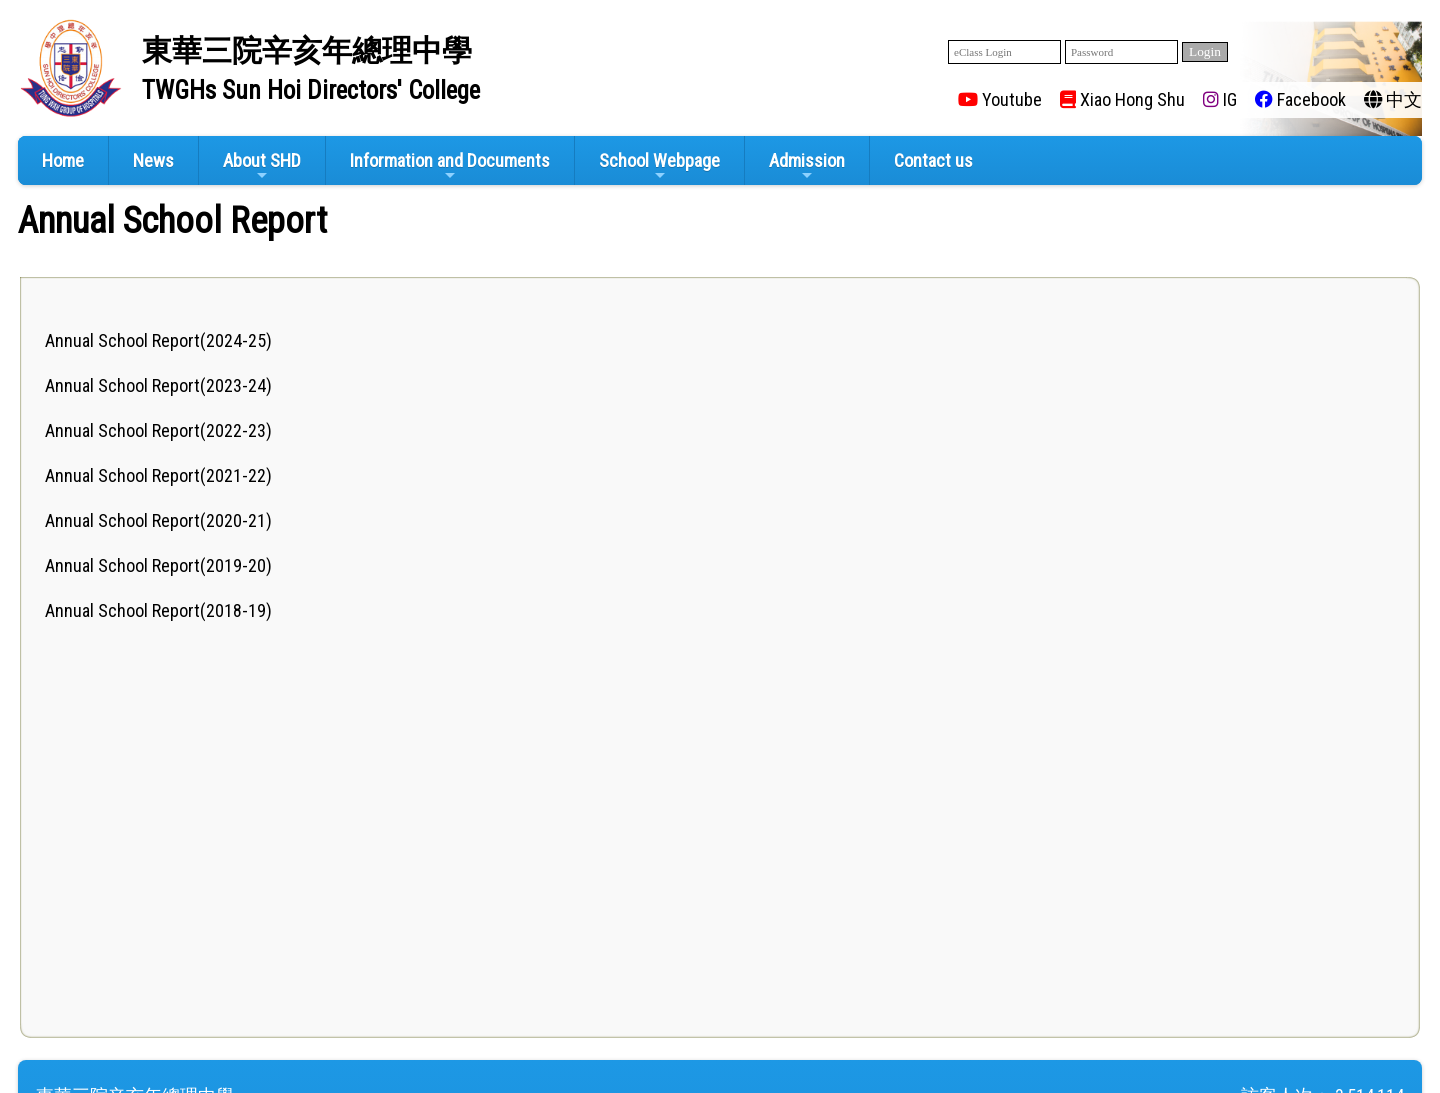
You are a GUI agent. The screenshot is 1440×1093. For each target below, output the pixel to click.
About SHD (262, 166)
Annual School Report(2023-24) (158, 385)
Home (63, 160)
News (153, 160)
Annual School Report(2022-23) (158, 430)
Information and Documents (450, 166)
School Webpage (659, 166)
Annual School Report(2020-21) (158, 520)
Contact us (933, 160)
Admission (807, 166)
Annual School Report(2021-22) (158, 475)
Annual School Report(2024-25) (158, 340)
